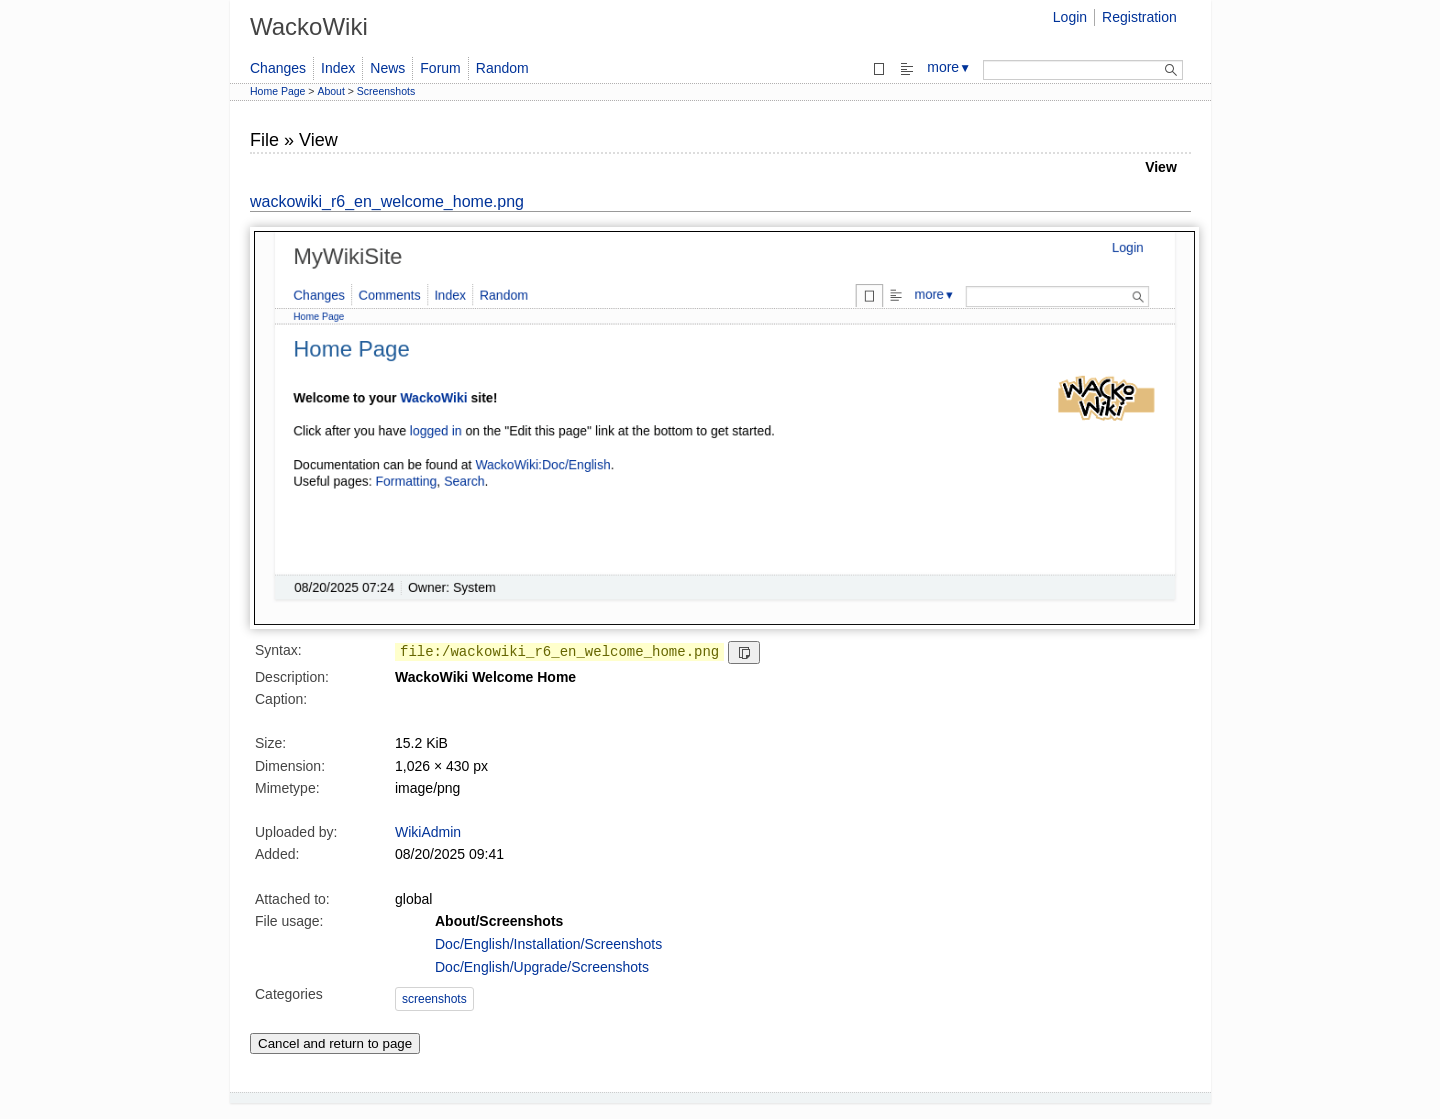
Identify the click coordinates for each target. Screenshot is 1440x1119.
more (949, 67)
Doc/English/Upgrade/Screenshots (542, 967)
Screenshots (386, 91)
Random (502, 68)
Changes (278, 68)
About (330, 91)
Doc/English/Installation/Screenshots (548, 944)
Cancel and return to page (335, 1043)
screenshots (434, 999)
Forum (440, 68)
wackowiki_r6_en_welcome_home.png (387, 201)
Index (338, 68)
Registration (1139, 17)
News (387, 68)
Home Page (277, 91)
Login (1070, 17)
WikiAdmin (428, 832)
